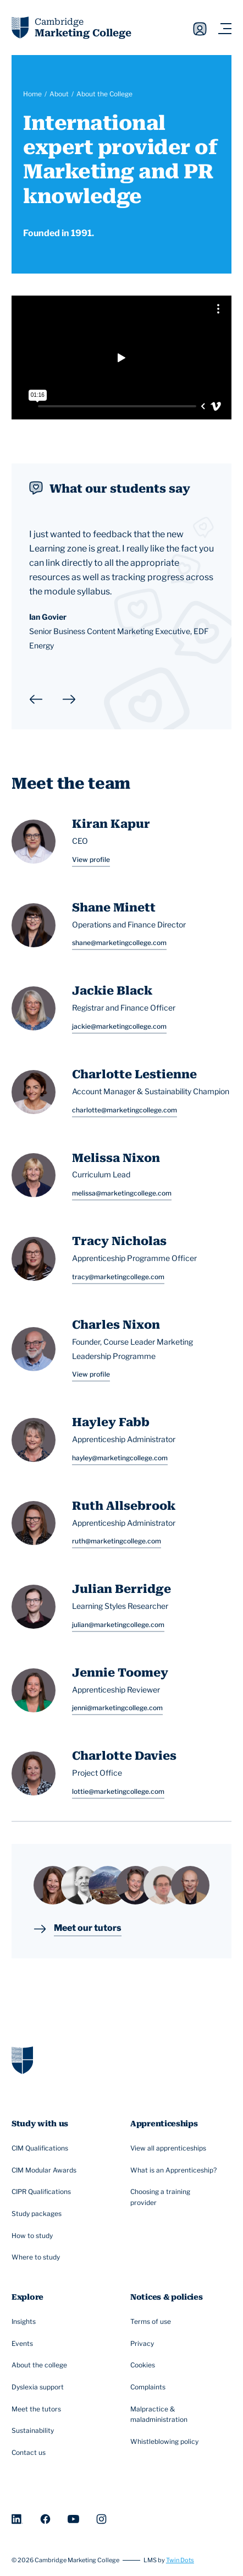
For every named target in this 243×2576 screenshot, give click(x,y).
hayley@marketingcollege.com (120, 1458)
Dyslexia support (39, 2387)
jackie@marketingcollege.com (119, 1026)
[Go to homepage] (22, 2059)
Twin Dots (180, 2560)
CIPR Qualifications (43, 2192)
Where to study (37, 2258)
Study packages (38, 2214)
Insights (25, 2322)
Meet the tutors (38, 2409)
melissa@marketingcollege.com (122, 1193)
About (59, 94)
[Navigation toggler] (224, 29)
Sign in (200, 29)
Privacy (143, 2344)
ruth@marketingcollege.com (116, 1541)
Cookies (144, 2366)
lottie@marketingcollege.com (118, 1791)
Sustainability (34, 2431)
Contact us (30, 2453)
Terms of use (152, 2322)
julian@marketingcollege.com (118, 1624)
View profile (91, 859)
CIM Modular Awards (45, 2170)
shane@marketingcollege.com (119, 942)
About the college (41, 2366)
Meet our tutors (88, 1929)
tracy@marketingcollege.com (118, 1277)
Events (24, 2344)
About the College (104, 94)
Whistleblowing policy (165, 2442)
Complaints (149, 2387)
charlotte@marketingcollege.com (124, 1110)
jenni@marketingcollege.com (117, 1708)
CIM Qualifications (41, 2148)
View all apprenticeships (169, 2148)
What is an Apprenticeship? (174, 2170)
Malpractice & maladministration (175, 2414)
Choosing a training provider (175, 2197)
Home (32, 94)
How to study (34, 2236)
